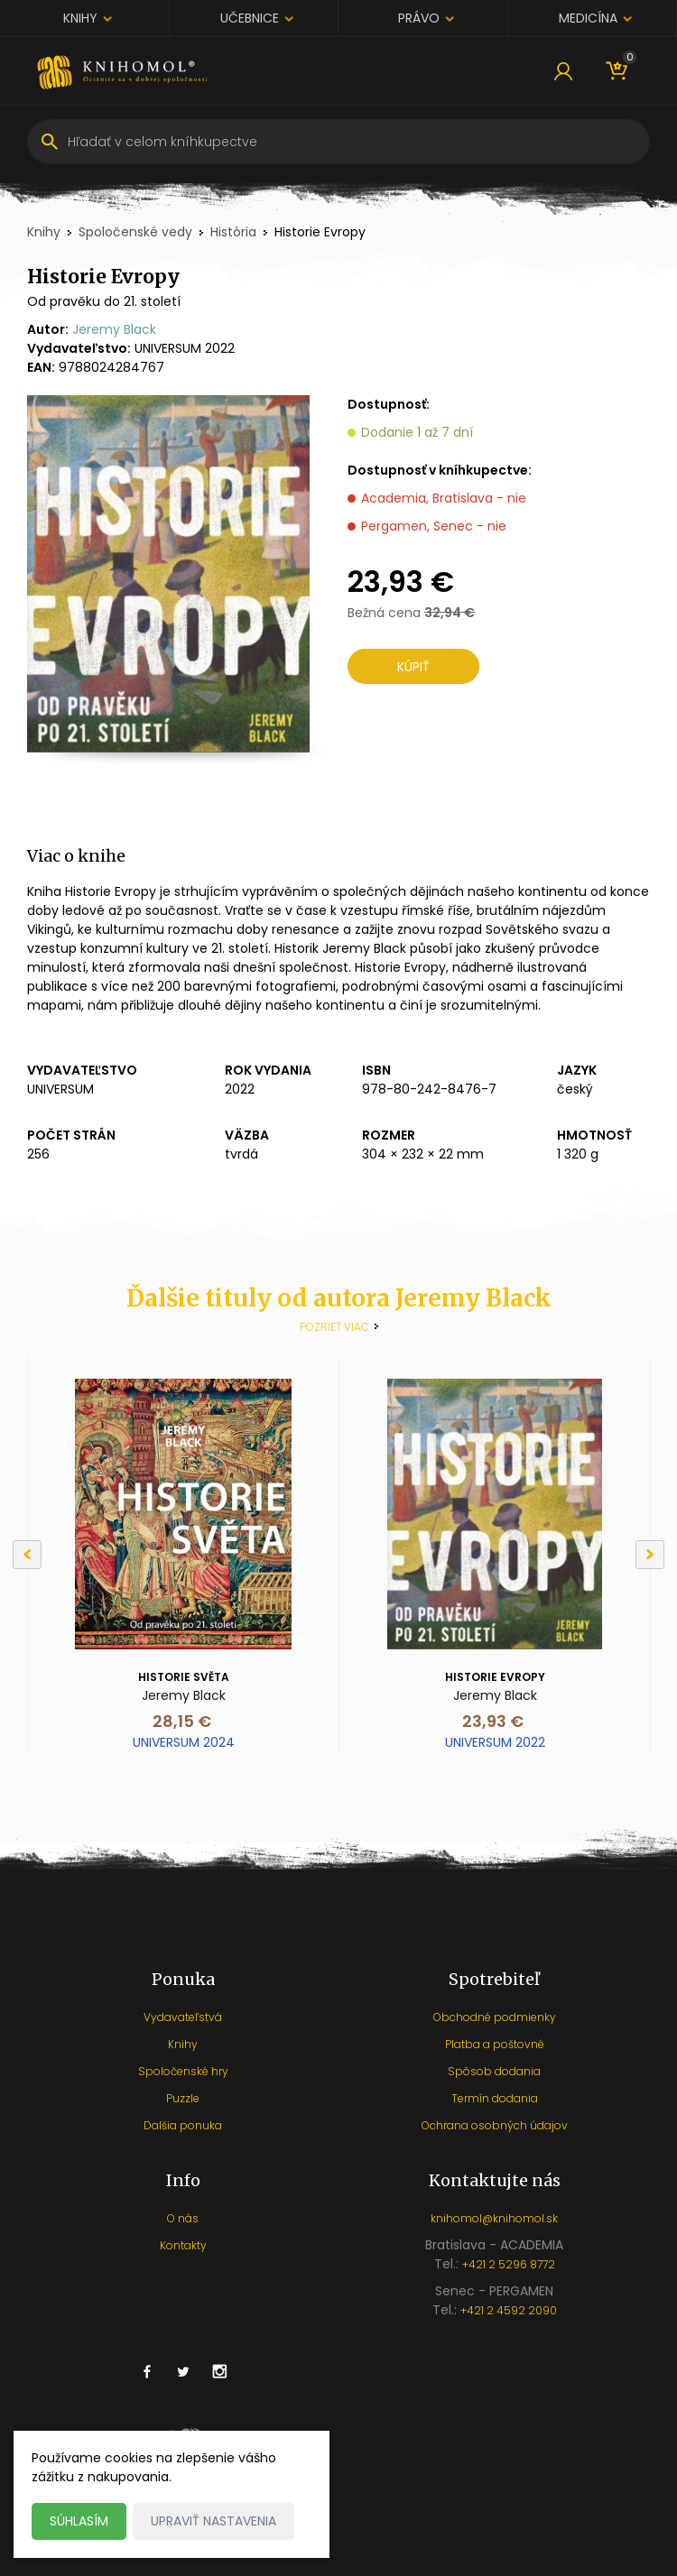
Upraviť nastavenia (213, 2521)
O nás (183, 2218)
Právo (419, 18)
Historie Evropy (495, 1677)
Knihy (80, 18)
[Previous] (27, 1554)
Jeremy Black (114, 329)
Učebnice (249, 18)
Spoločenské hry (183, 2071)
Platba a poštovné (494, 2044)
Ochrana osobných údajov (495, 2125)
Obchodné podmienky (494, 2017)
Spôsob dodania (494, 2071)
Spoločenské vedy (135, 232)
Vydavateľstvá (183, 2017)
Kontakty (183, 2245)
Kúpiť (413, 667)
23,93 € (493, 1721)
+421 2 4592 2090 (508, 2310)
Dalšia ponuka (183, 2125)
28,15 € (182, 1721)
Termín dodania (494, 2098)
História (233, 232)
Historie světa (183, 1677)
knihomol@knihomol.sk (494, 2218)
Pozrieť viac (334, 1326)
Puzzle (182, 2098)
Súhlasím (79, 2521)
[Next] (649, 1554)
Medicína (588, 18)
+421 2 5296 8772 (508, 2264)
